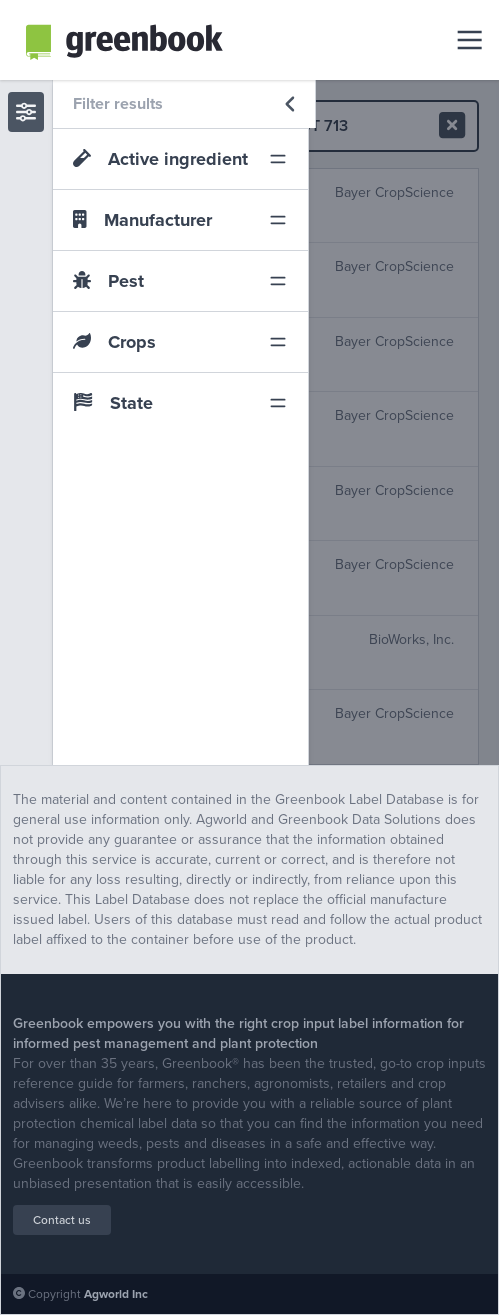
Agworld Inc (116, 1294)
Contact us (62, 1220)
